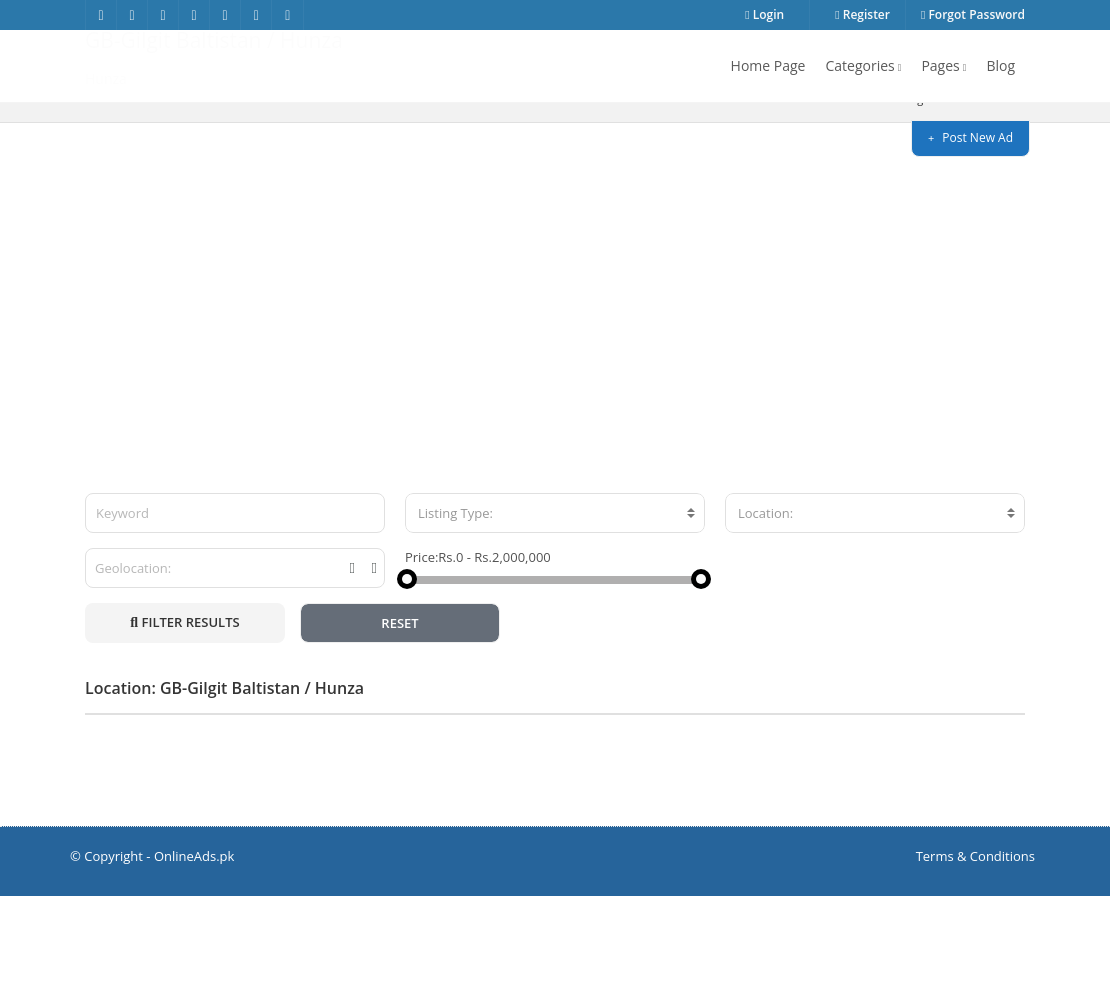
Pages (943, 65)
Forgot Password (973, 14)
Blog (1000, 65)
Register (862, 14)
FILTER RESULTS (184, 718)
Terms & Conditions (975, 952)
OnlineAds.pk (194, 952)
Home (854, 194)
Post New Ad (970, 137)
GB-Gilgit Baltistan (931, 194)
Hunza (1003, 194)
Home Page (768, 65)
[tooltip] (352, 664)
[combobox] (555, 609)
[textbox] (555, 609)
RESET (399, 719)
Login (764, 14)
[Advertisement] (555, 369)
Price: (421, 653)
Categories (863, 65)
